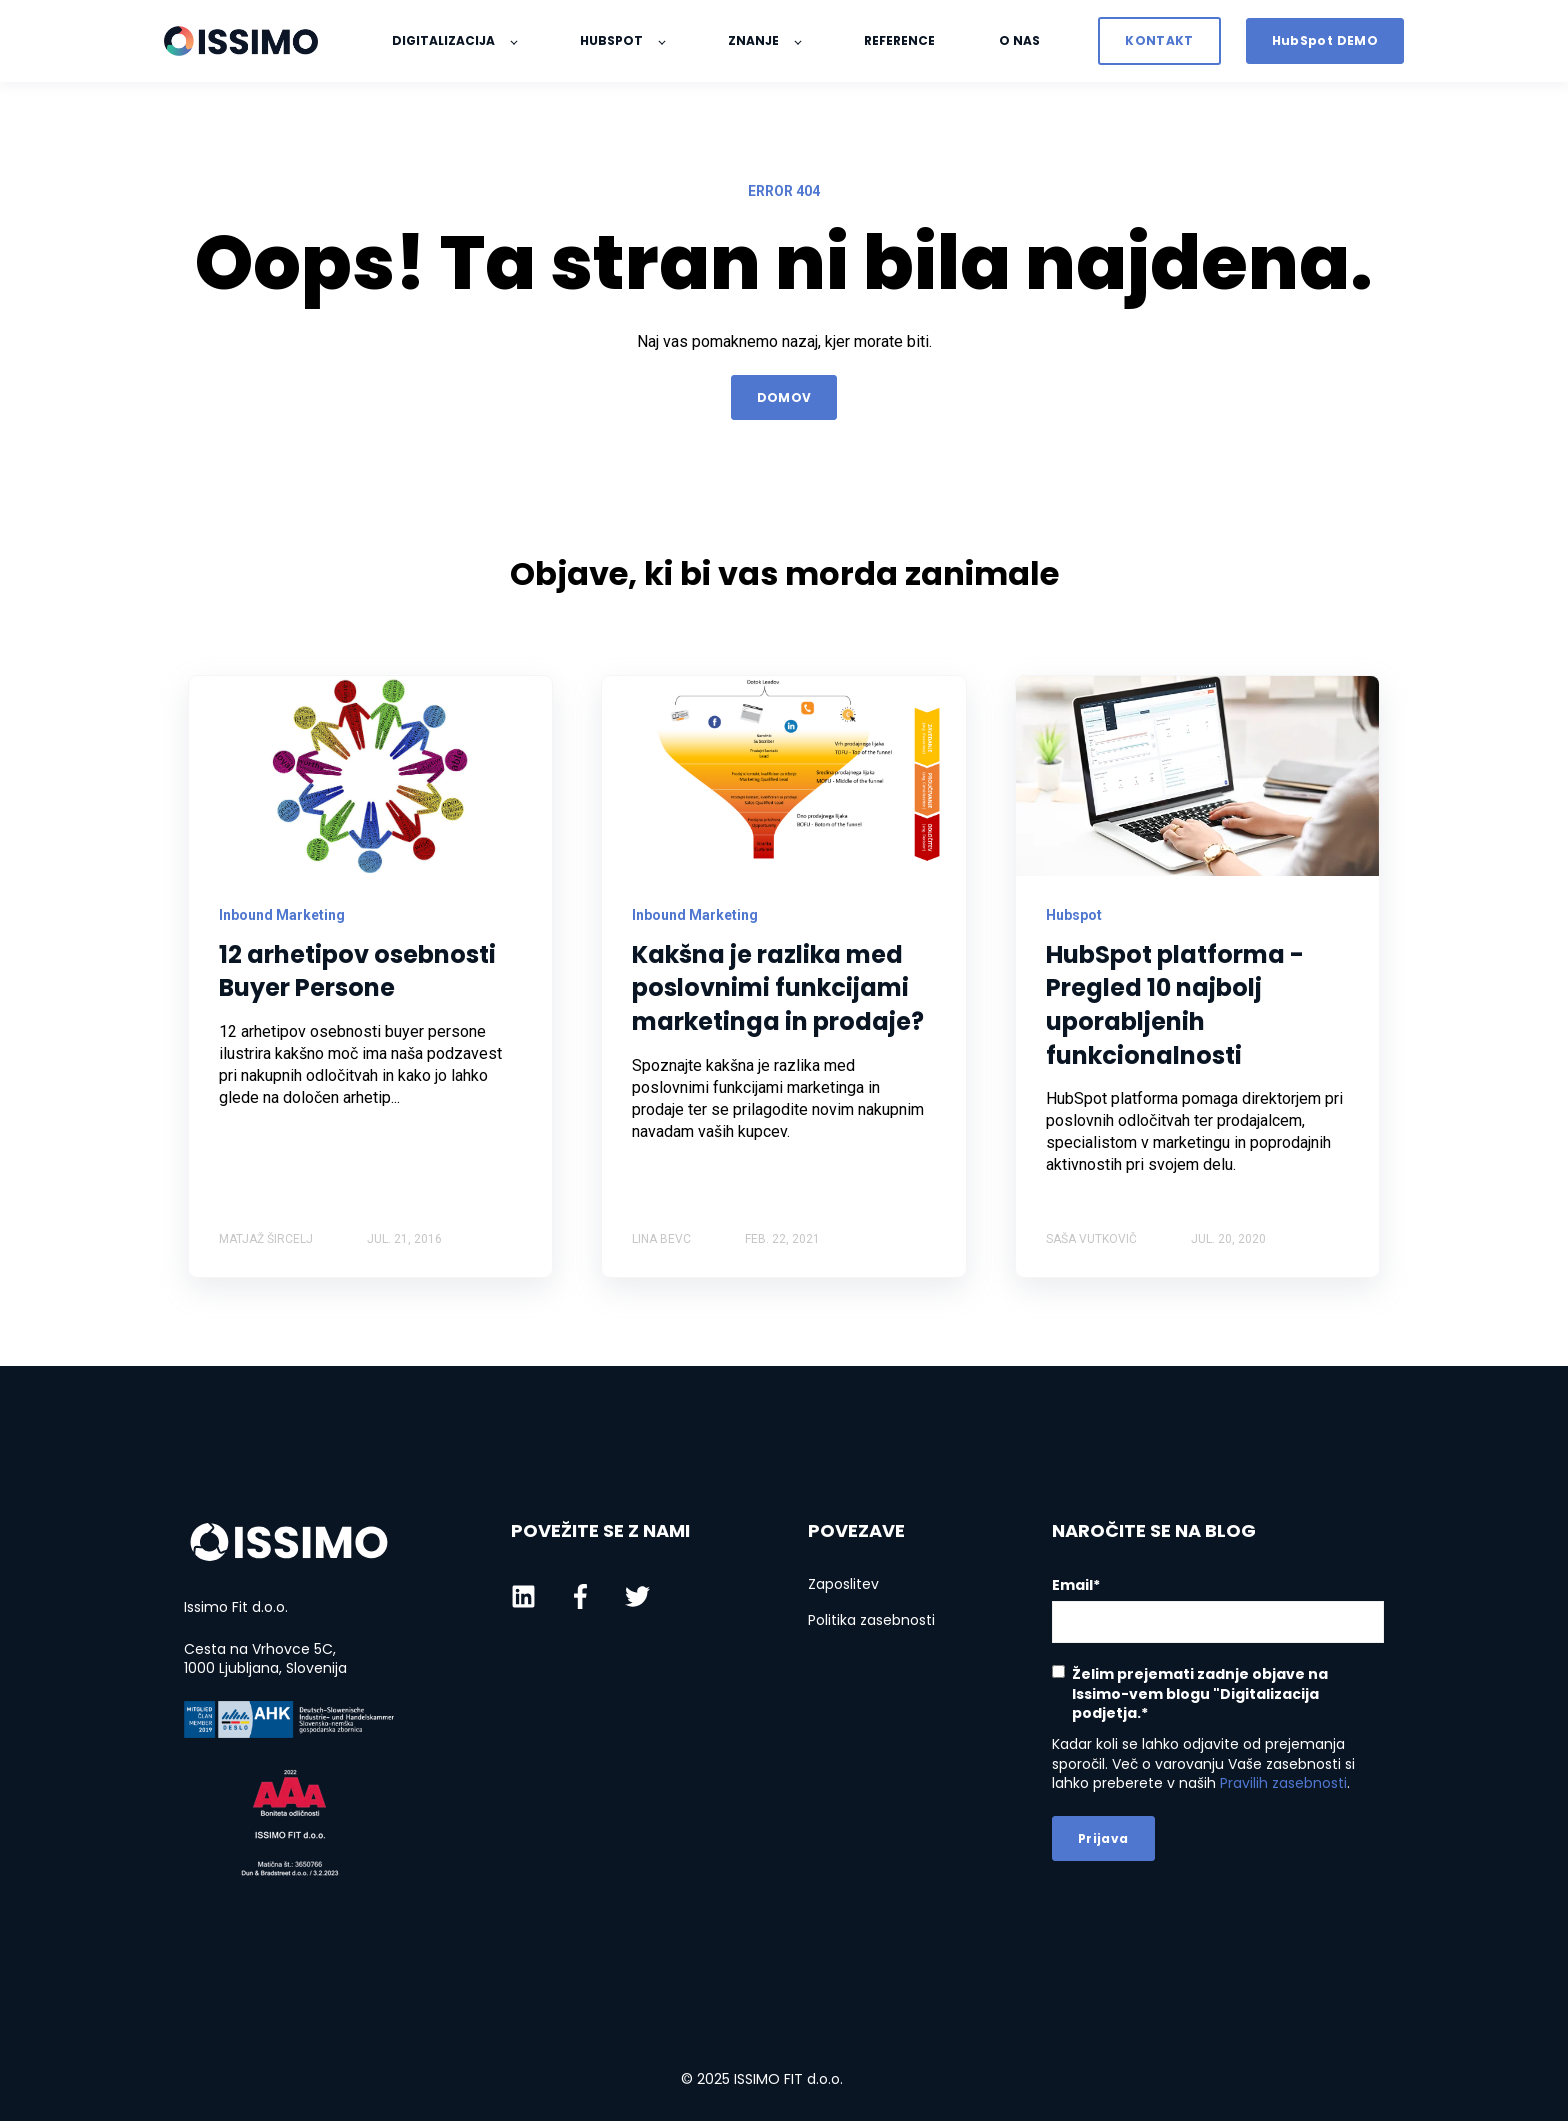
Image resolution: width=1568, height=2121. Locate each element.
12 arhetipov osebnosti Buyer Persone (357, 971)
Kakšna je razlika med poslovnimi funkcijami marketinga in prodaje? (778, 988)
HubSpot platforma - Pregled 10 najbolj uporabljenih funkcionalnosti (1175, 1005)
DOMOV (784, 397)
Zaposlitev (843, 1584)
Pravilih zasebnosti (1283, 1783)
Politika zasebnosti (871, 1620)
